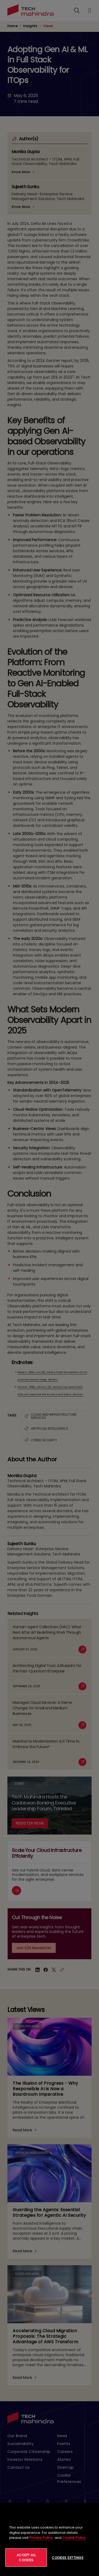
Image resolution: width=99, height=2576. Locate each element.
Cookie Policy (74, 2537)
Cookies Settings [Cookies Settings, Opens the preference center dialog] (67, 2557)
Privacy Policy (41, 2537)
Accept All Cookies (26, 2557)
